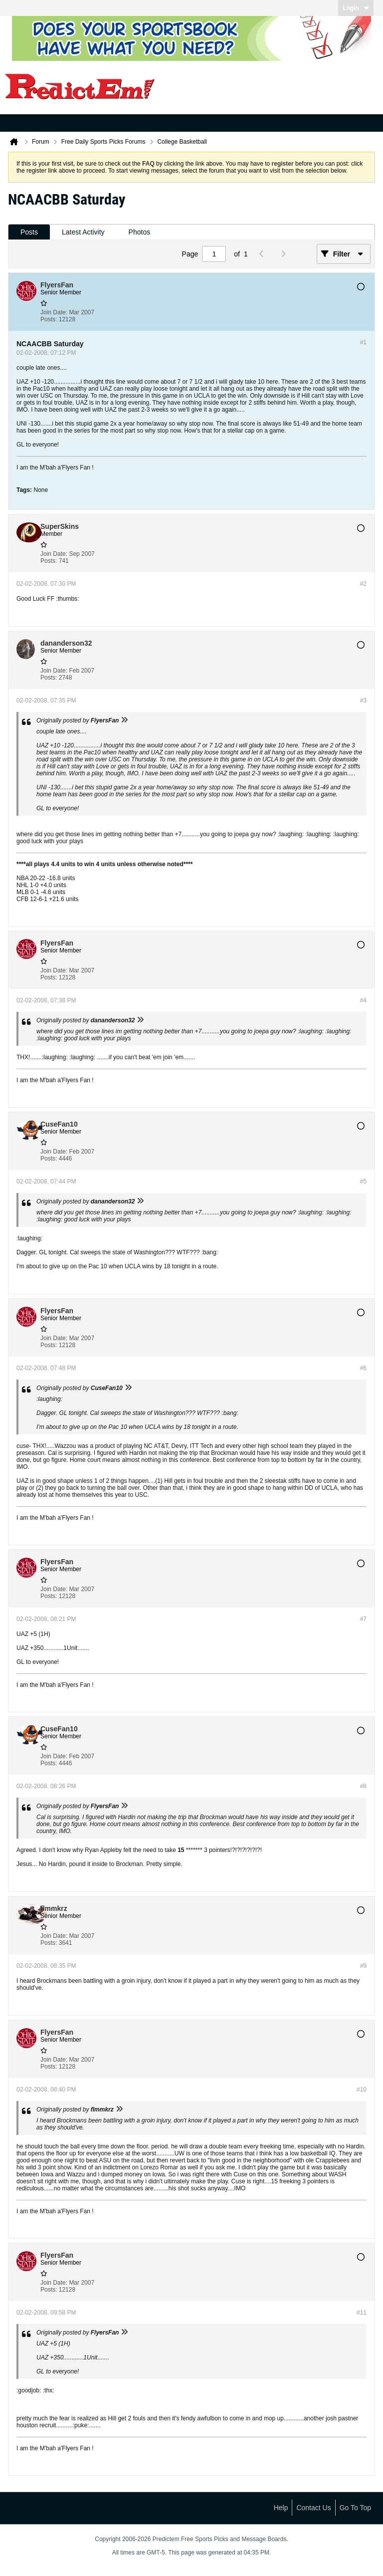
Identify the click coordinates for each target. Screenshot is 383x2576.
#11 (362, 2312)
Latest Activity (83, 232)
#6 (363, 1368)
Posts (29, 232)
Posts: (48, 319)
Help (281, 2508)
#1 (363, 342)
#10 (362, 2089)
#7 (363, 1619)
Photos (140, 232)
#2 (363, 583)
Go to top (355, 2508)
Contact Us (313, 2508)
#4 (363, 1000)
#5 (363, 1181)
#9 (363, 1965)
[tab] (29, 232)
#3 (363, 700)
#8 (363, 1786)
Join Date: (53, 312)
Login (356, 7)
